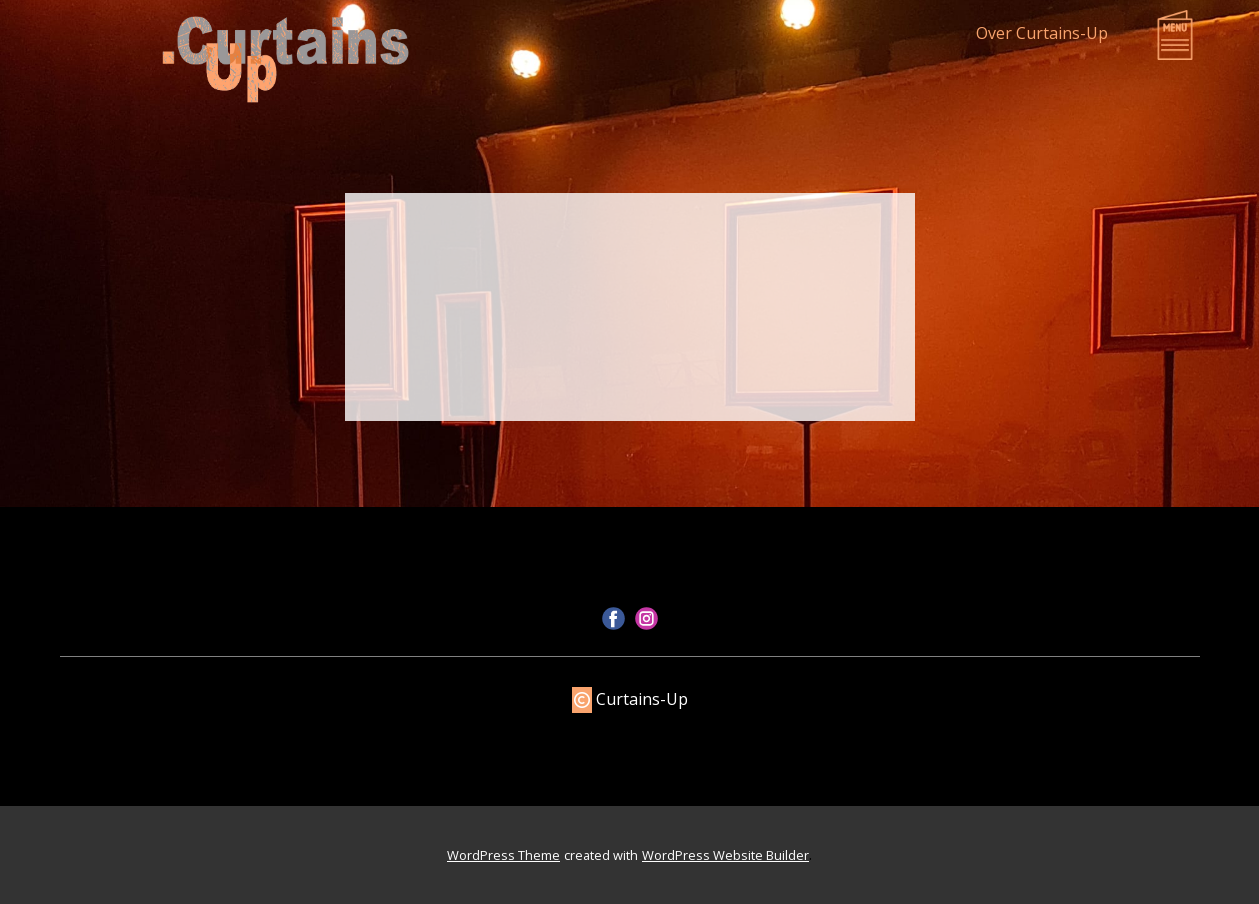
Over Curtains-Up (1042, 33)
